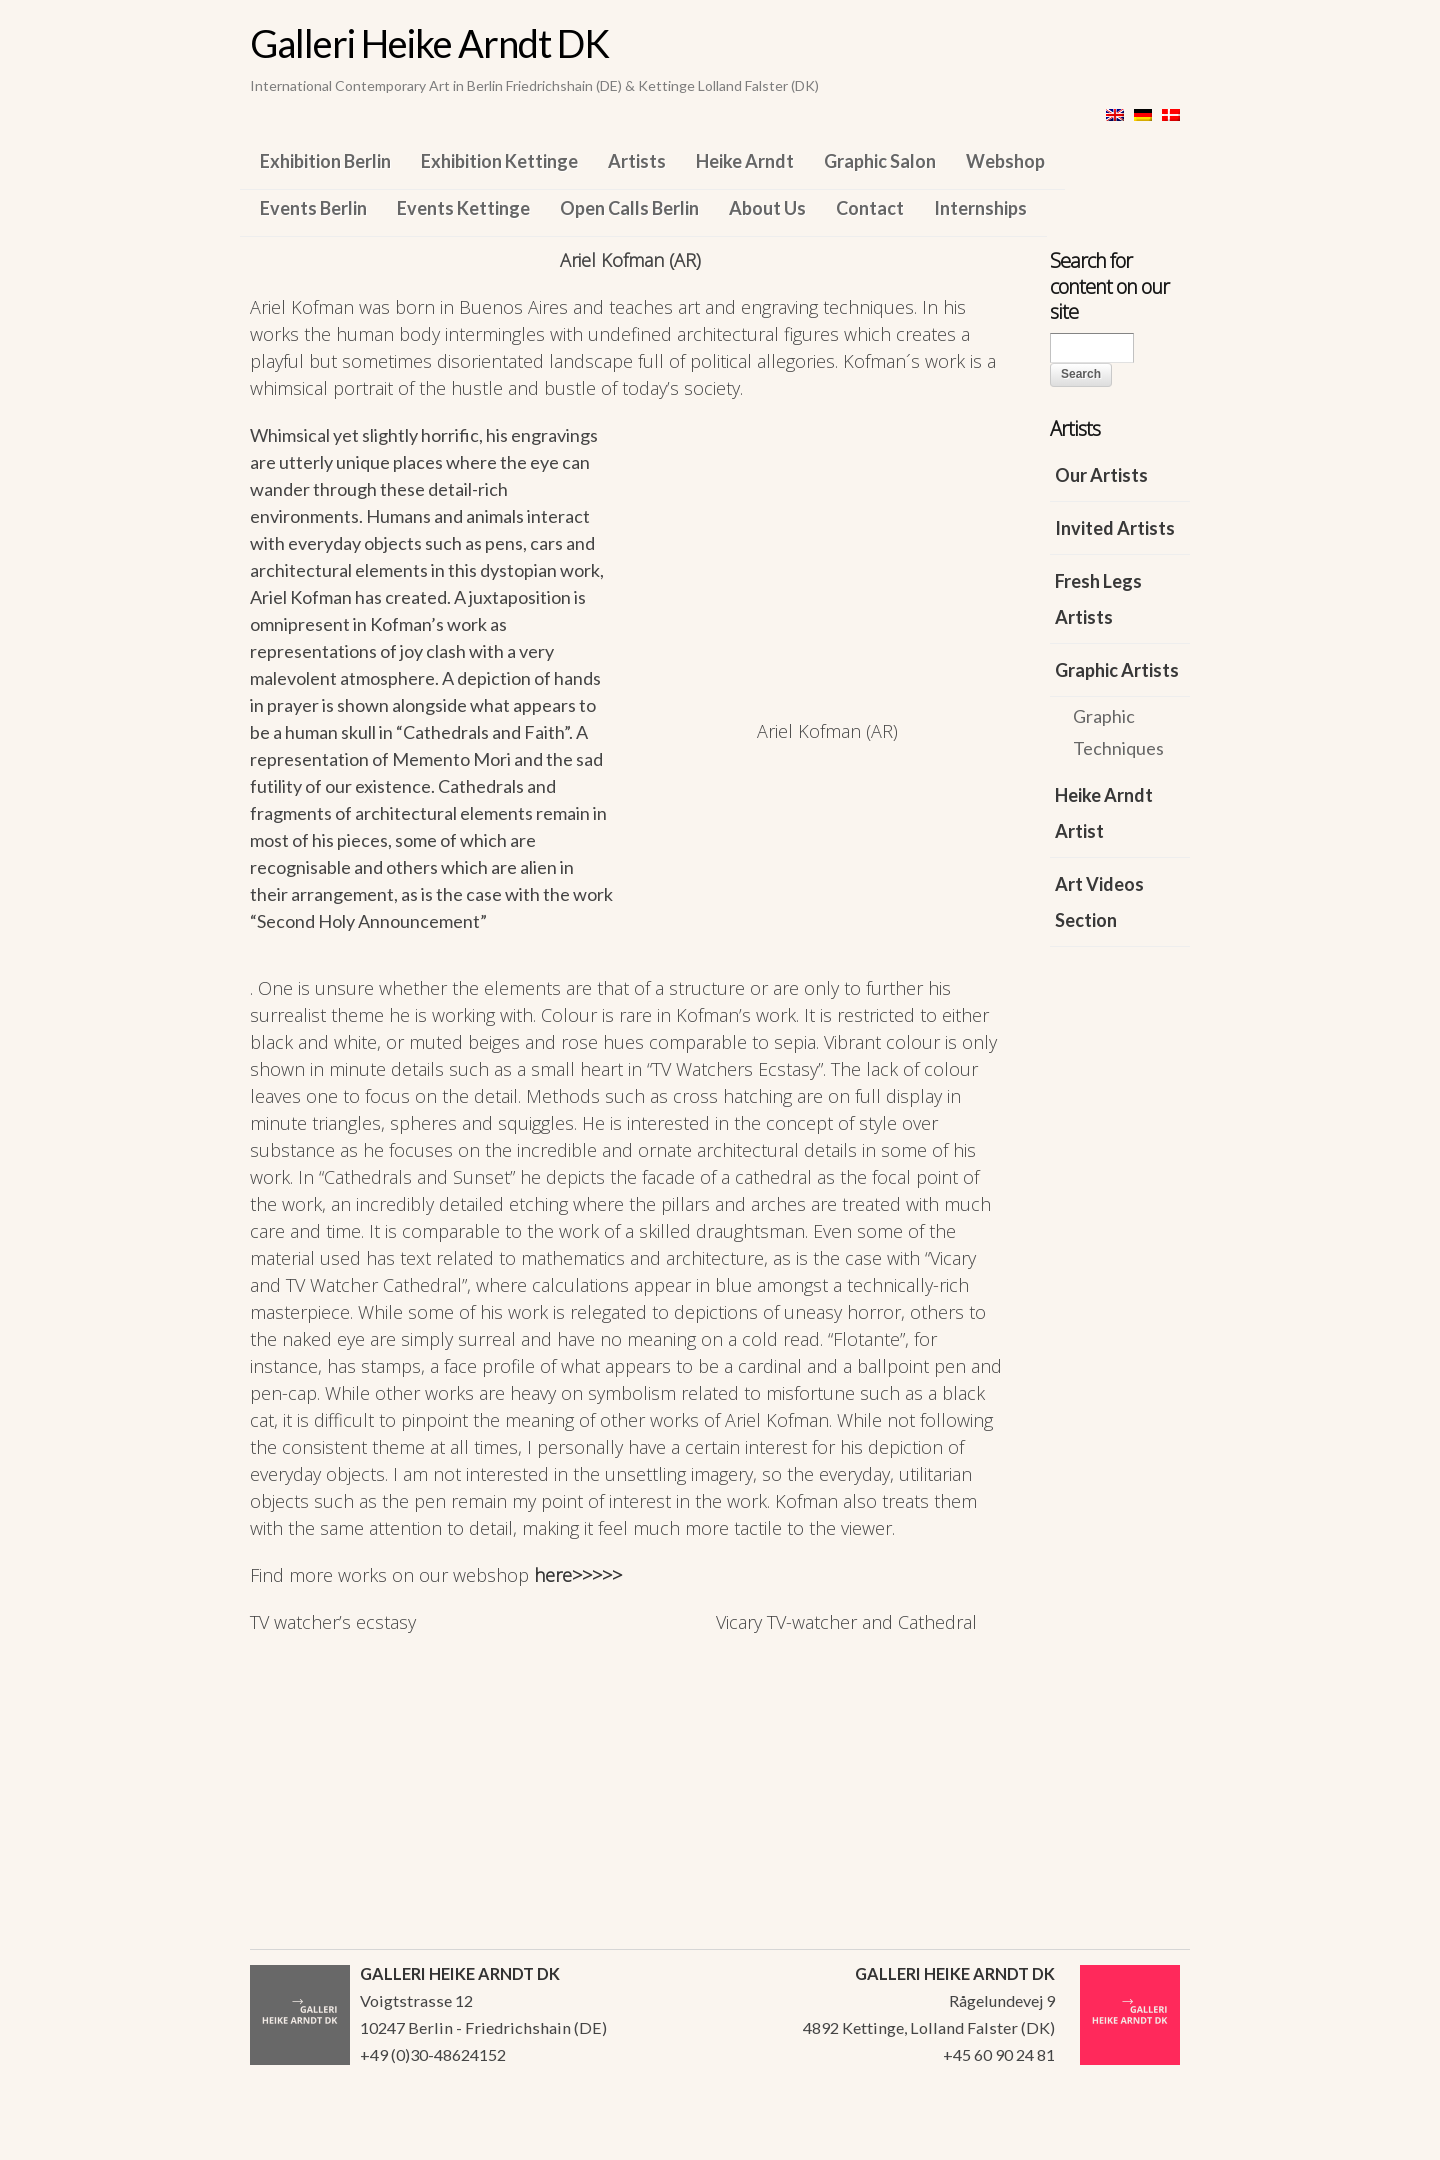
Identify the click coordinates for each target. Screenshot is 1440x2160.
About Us (767, 208)
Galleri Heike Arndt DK (429, 43)
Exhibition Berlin (325, 161)
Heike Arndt (745, 161)
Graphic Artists (1117, 670)
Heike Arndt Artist (1104, 813)
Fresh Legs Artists (1098, 599)
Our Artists (1101, 475)
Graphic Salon (880, 161)
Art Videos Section (1099, 902)
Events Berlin (313, 208)
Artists (637, 161)
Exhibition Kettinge (499, 161)
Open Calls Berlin (629, 208)
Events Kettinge (463, 208)
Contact (870, 208)
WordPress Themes (1152, 2139)
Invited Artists (1115, 528)
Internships (980, 208)
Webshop (1005, 161)
